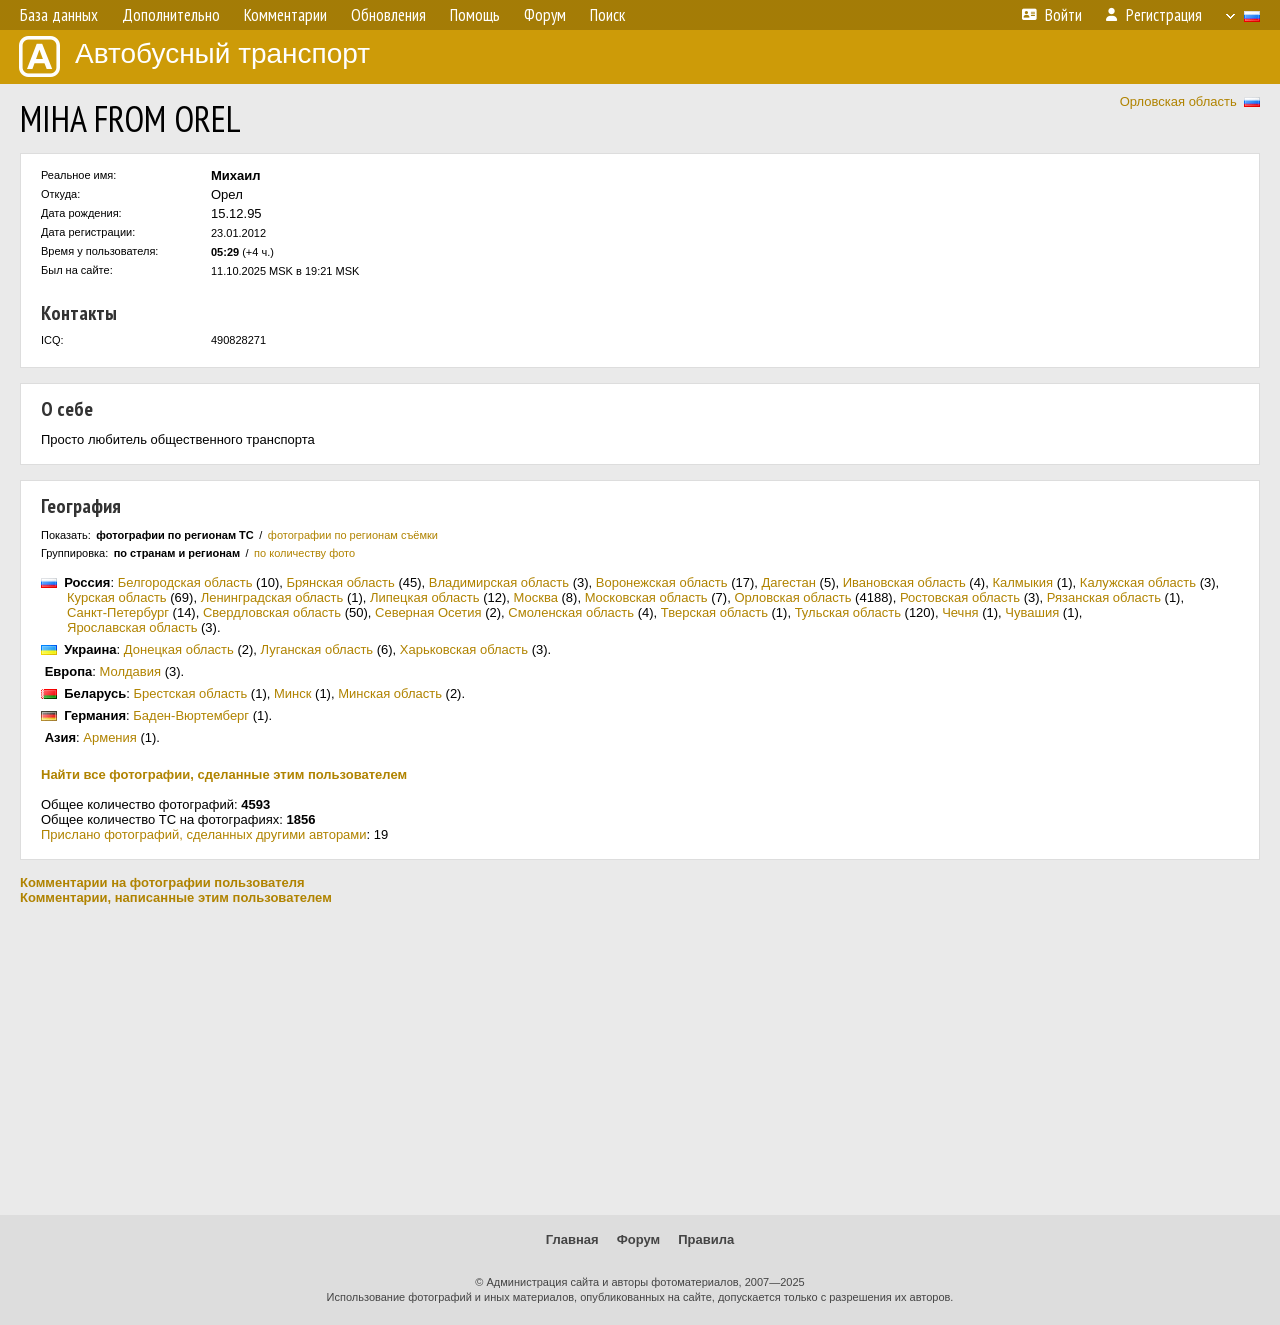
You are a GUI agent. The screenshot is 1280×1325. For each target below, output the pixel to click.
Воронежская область (662, 582)
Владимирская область (499, 582)
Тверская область (714, 612)
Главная (572, 1239)
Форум (638, 1239)
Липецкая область (425, 597)
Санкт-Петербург (118, 612)
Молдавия (131, 671)
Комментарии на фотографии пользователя (162, 882)
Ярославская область (132, 627)
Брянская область (340, 582)
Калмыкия (1022, 582)
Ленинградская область (272, 597)
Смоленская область (571, 612)
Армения (110, 737)
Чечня (960, 612)
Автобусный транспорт (194, 56)
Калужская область (1138, 582)
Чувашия (1032, 612)
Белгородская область (185, 582)
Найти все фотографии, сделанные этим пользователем (224, 774)
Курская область (117, 597)
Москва (536, 597)
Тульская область (848, 612)
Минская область (390, 693)
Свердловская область (272, 612)
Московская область (646, 597)
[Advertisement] (640, 1060)
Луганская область (317, 649)
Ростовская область (960, 597)
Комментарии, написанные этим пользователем (176, 897)
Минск (292, 693)
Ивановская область (904, 582)
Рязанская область (1104, 597)
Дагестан (789, 582)
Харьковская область (464, 649)
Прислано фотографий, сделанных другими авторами (204, 834)
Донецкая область (179, 649)
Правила (706, 1239)
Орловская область (1178, 101)
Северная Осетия (428, 612)
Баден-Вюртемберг (191, 715)
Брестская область (190, 693)
